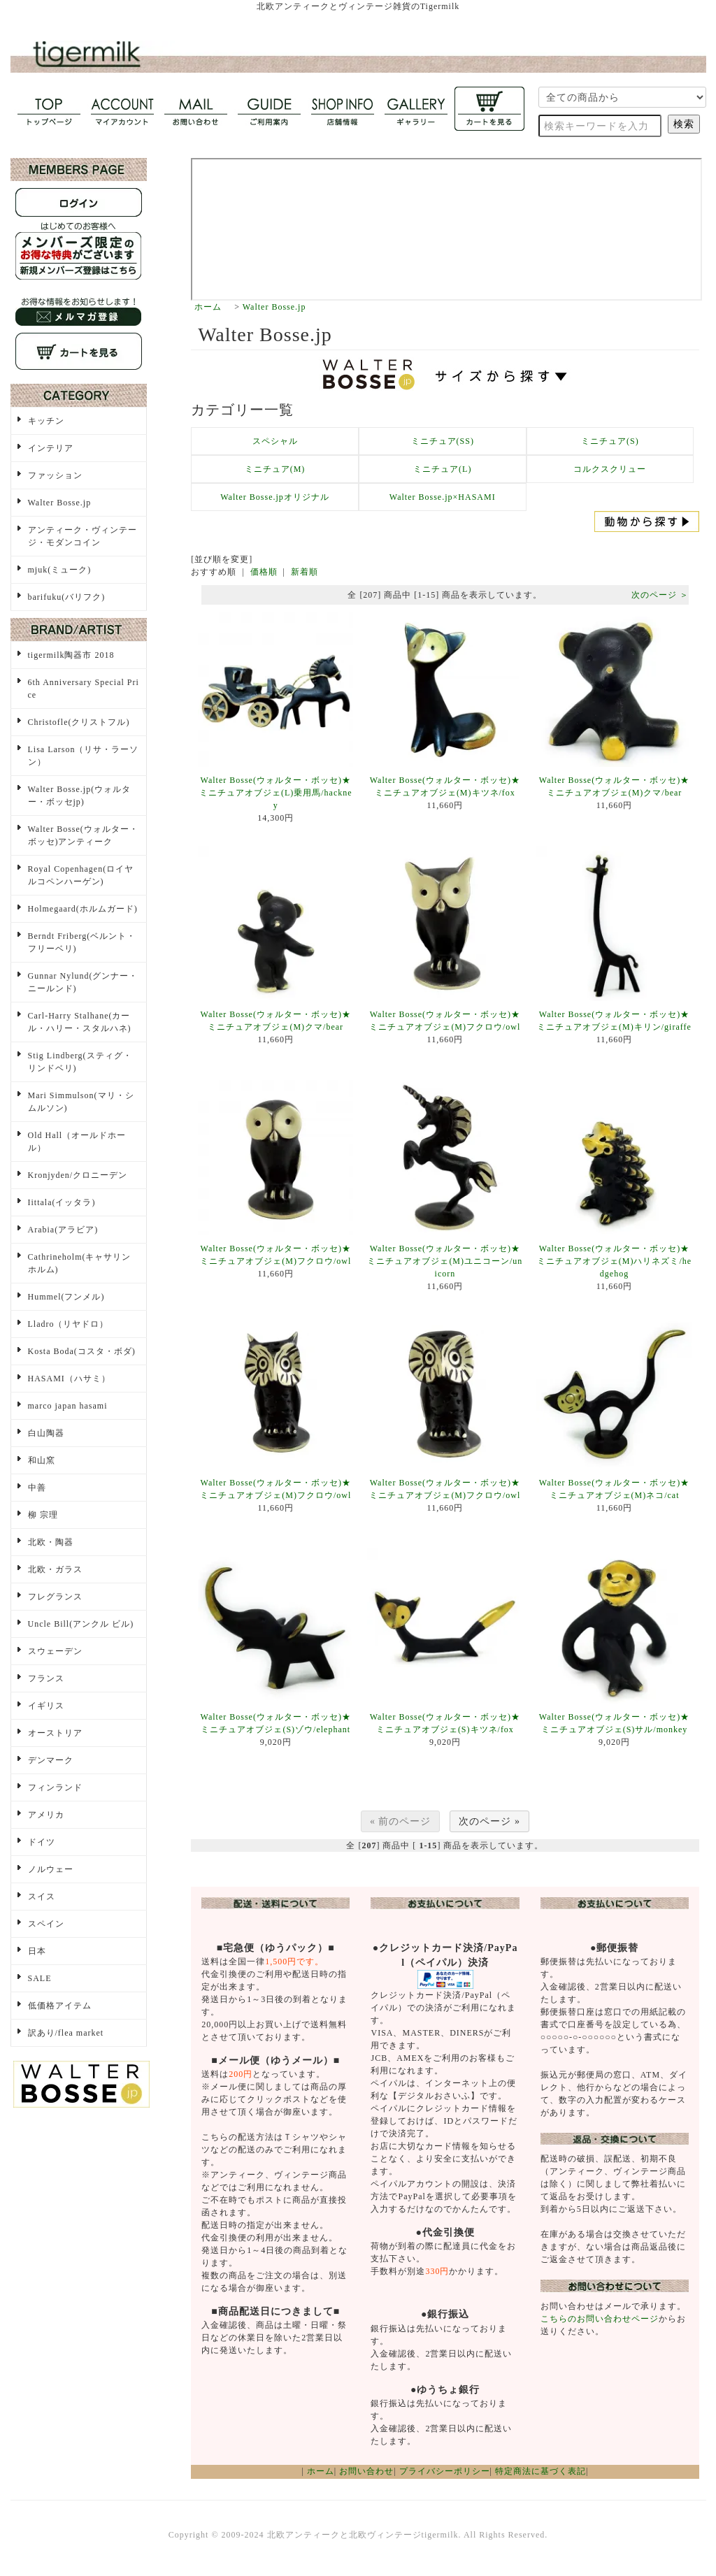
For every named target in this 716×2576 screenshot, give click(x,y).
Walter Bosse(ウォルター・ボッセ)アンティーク (83, 835)
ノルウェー (50, 1869)
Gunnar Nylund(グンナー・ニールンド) (83, 982)
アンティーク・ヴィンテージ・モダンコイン (82, 536)
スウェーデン (55, 1651)
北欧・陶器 (50, 1542)
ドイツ (41, 1842)
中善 (37, 1487)
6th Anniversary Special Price (83, 688)
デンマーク (50, 1760)
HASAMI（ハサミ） (69, 1378)
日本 (37, 1951)
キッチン (46, 421)
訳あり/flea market (66, 2033)
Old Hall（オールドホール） (77, 1141)
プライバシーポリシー (444, 2471)
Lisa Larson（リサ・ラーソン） (83, 755)
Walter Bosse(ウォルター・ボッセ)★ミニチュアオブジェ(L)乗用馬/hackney (275, 792)
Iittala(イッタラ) (62, 1202)
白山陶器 (46, 1433)
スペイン (46, 1924)
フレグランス (55, 1597)
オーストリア (55, 1733)
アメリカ (46, 1815)
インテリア (50, 448)
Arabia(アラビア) (63, 1230)
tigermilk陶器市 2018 (71, 655)
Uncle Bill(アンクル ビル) (81, 1624)
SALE (40, 1978)
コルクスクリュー (609, 469)
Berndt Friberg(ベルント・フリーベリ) (82, 942)
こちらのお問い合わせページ (599, 2319)
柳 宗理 (43, 1515)
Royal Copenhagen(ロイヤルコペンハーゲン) (81, 875)
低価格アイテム (60, 2005)
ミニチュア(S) (610, 441)
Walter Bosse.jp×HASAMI (442, 497)
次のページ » (489, 1821)
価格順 (264, 572)
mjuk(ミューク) (60, 570)
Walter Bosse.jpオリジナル (274, 497)
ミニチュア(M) (275, 469)
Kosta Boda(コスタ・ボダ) (82, 1351)
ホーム (208, 307)
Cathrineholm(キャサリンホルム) (79, 1263)
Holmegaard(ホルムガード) (83, 909)
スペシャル (275, 441)
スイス (41, 1896)
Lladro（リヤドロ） (68, 1324)
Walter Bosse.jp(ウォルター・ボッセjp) (79, 795)
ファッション (55, 475)
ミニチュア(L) (442, 469)
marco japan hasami (68, 1406)
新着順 (304, 572)
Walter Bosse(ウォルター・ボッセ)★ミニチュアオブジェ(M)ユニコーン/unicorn (444, 1261)
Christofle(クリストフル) (79, 722)
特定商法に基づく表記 (540, 2471)
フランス (46, 1678)
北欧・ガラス (55, 1569)
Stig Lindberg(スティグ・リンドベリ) (80, 1062)
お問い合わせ (366, 2471)
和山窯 (41, 1460)
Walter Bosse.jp (274, 307)
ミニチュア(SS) (442, 441)
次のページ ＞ (660, 595)
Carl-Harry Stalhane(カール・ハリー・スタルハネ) (79, 1022)
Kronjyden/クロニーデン (78, 1175)
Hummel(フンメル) (66, 1297)
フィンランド (55, 1787)
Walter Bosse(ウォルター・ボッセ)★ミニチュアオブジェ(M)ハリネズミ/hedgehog (614, 1261)
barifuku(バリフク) (67, 597)
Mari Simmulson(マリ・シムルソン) (81, 1102)
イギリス (46, 1706)
